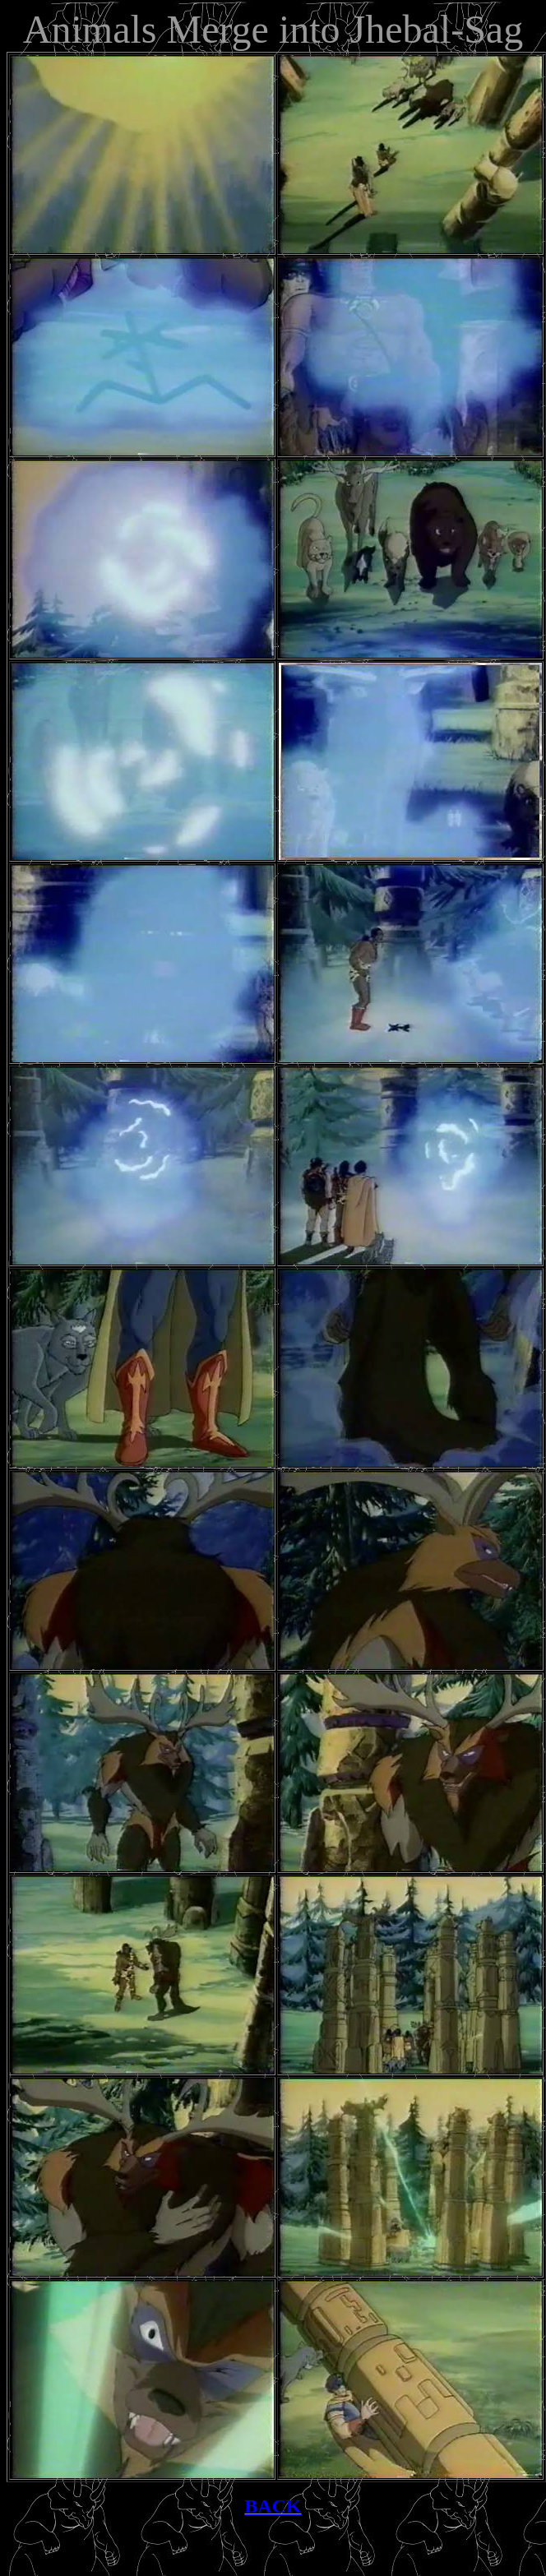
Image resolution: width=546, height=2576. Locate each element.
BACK (272, 2506)
